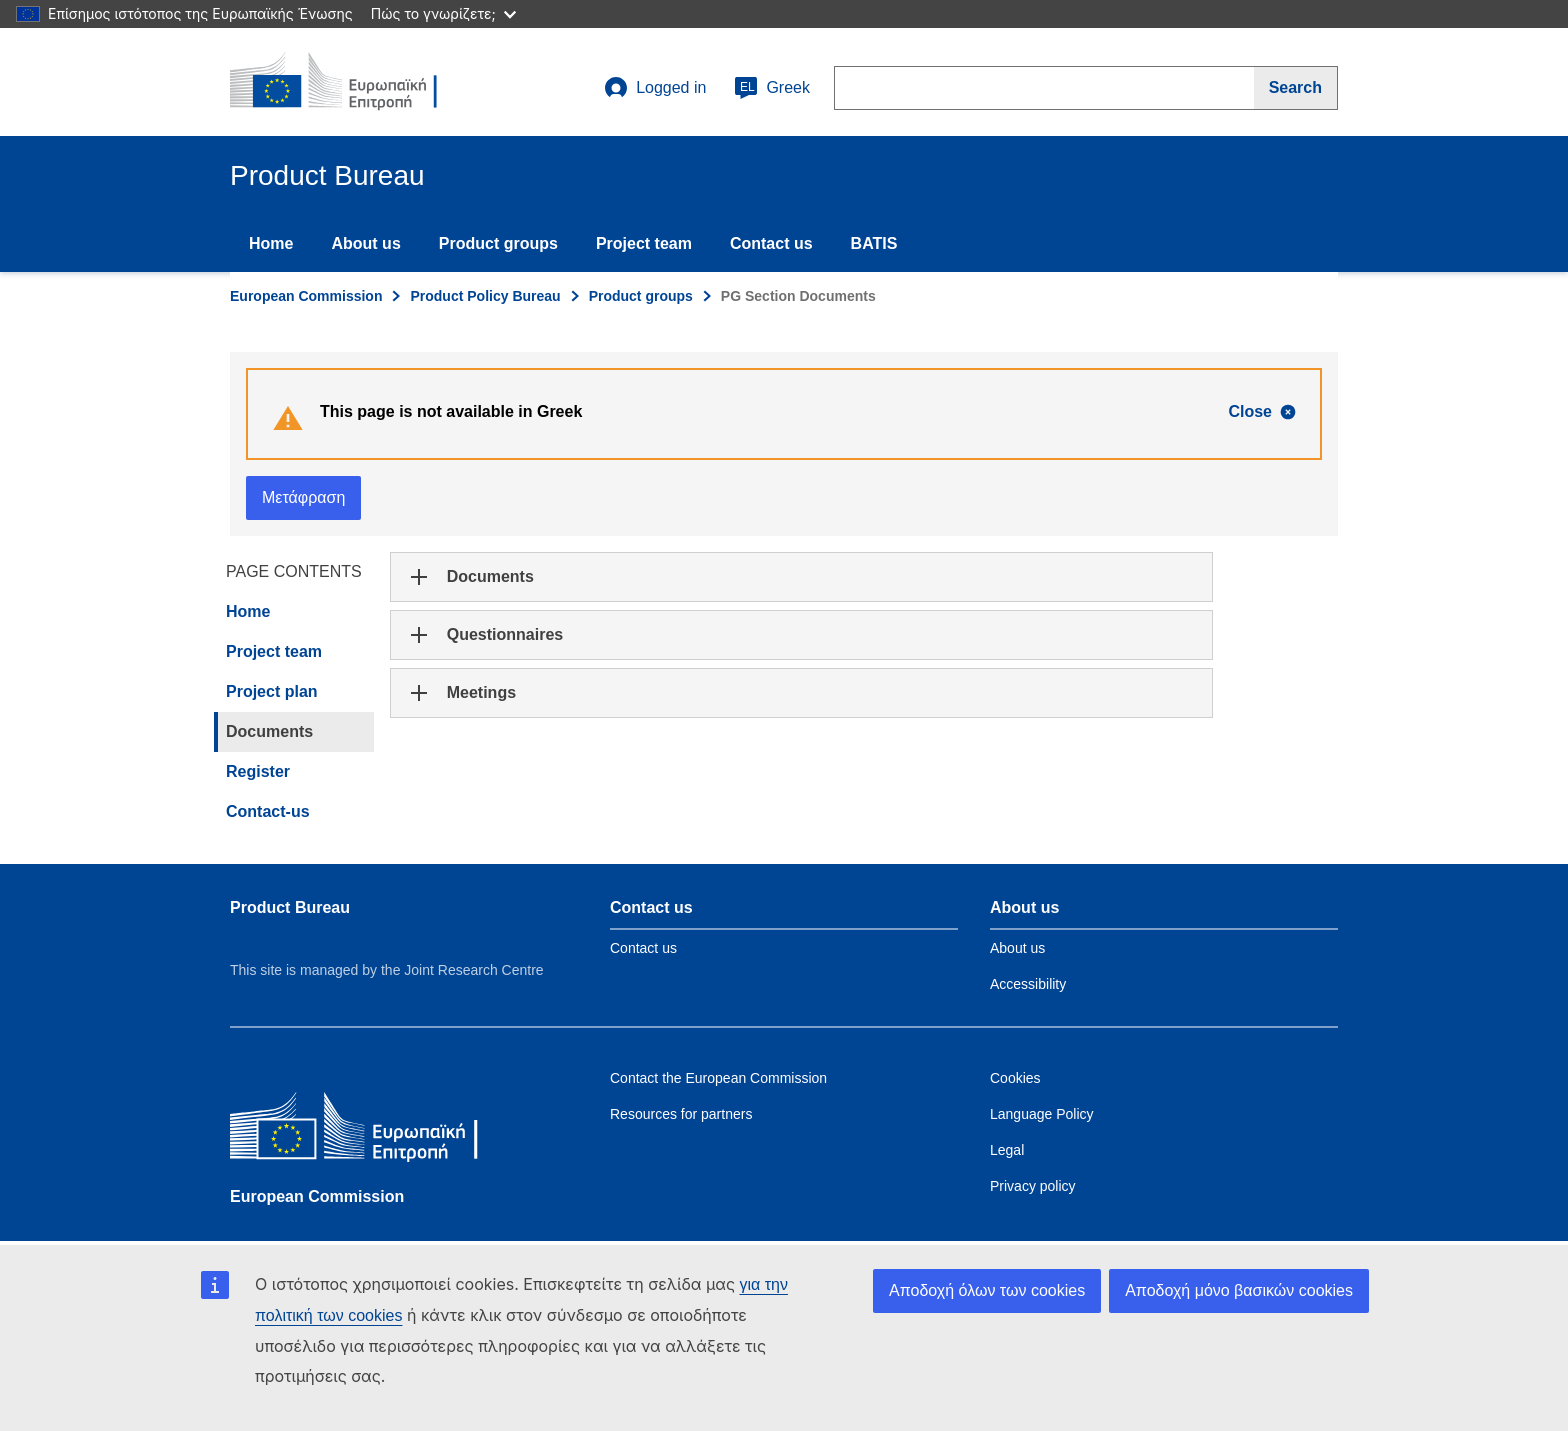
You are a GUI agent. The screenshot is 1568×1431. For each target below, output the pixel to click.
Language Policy (1042, 1114)
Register (258, 771)
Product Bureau (290, 907)
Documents (269, 731)
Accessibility (1028, 984)
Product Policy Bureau (485, 296)
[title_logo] (351, 82)
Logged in (655, 88)
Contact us (771, 243)
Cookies (1015, 1078)
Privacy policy (1033, 1186)
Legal (1007, 1150)
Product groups (498, 243)
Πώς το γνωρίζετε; (443, 13)
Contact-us (268, 811)
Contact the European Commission (718, 1078)
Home (271, 243)
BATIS (874, 243)
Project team (644, 243)
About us (365, 243)
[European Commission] (375, 1130)
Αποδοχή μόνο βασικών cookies (1239, 1290)
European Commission (306, 296)
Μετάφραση (303, 497)
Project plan (272, 691)
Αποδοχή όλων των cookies (987, 1290)
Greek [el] (772, 88)
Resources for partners (681, 1114)
